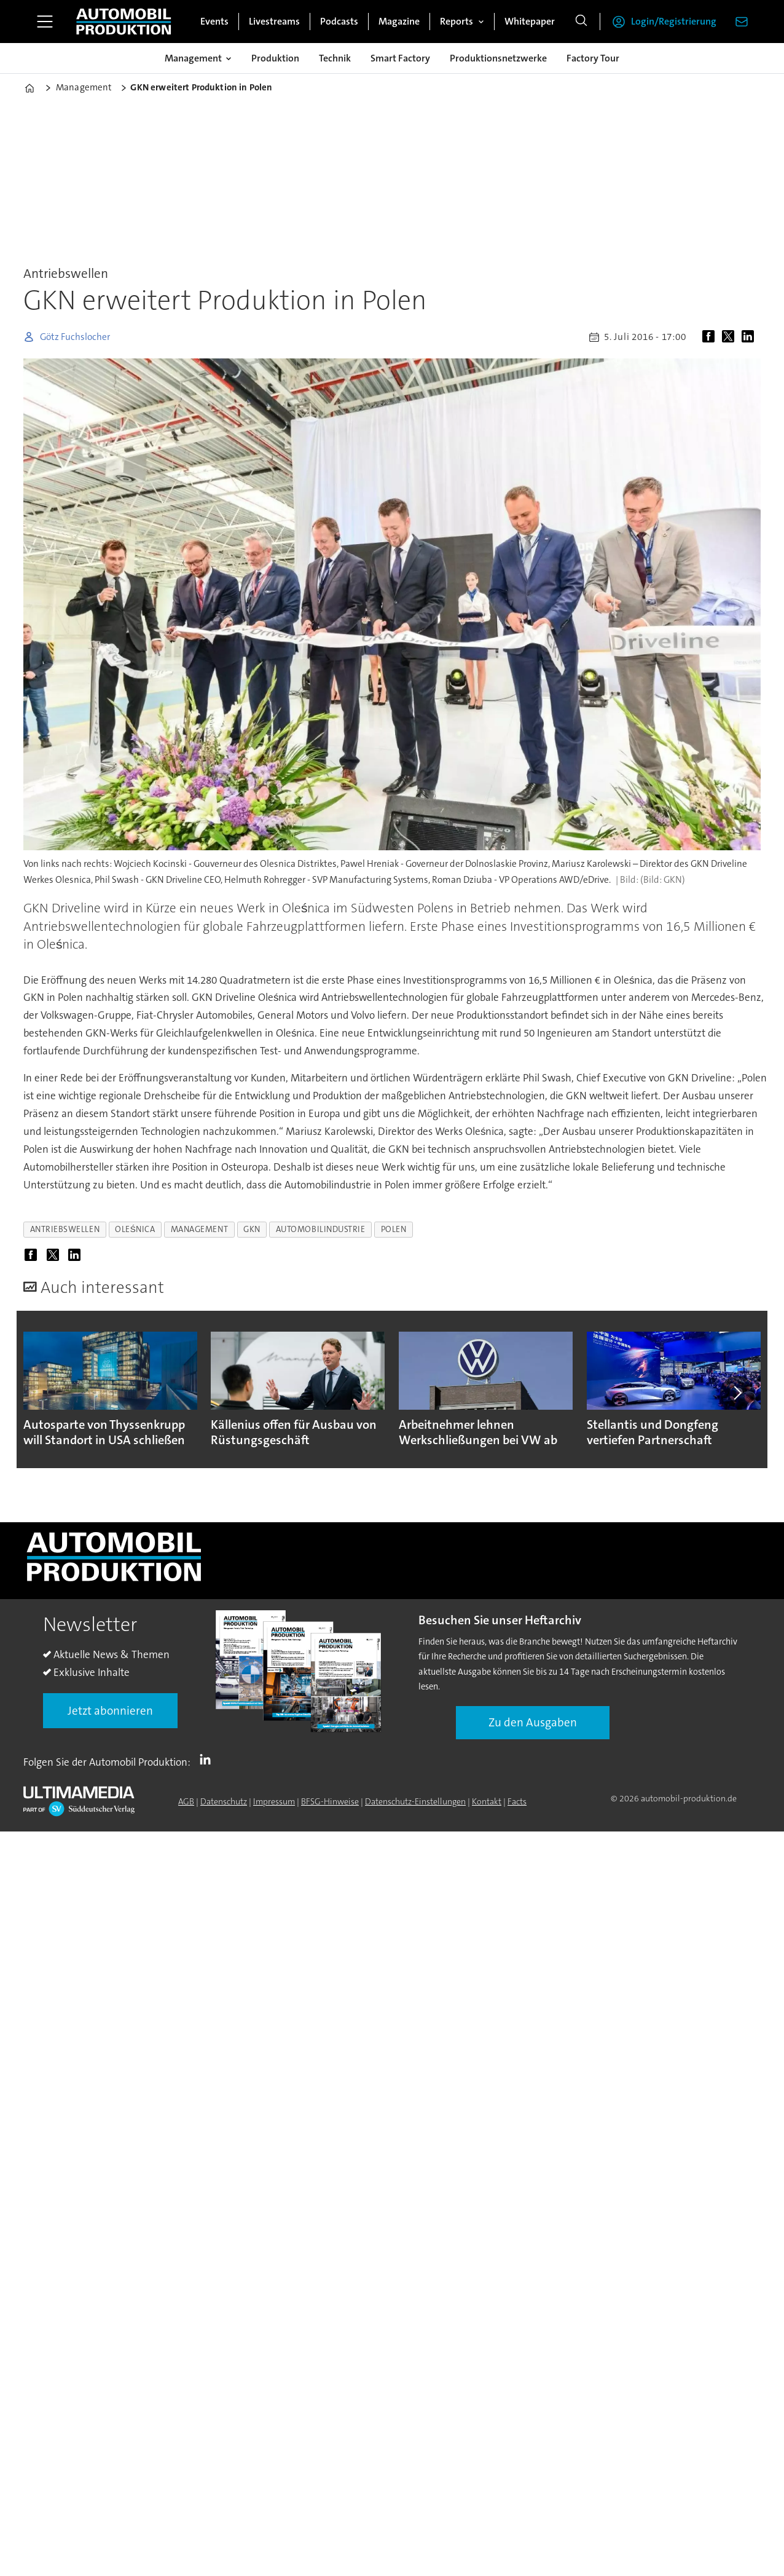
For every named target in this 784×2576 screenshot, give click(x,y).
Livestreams (274, 21)
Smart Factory (400, 58)
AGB (186, 1801)
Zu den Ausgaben (532, 1722)
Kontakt (486, 1801)
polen (394, 1229)
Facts (517, 1801)
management (199, 1229)
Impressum (274, 1801)
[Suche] (581, 21)
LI (208, 1759)
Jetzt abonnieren (110, 1710)
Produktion (275, 58)
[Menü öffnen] (45, 21)
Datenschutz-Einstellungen (415, 1801)
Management (193, 58)
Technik (335, 58)
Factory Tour (592, 58)
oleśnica (135, 1229)
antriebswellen (65, 1229)
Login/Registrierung (673, 21)
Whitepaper (529, 21)
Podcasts (339, 21)
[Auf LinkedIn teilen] (750, 337)
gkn (252, 1229)
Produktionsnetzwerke (498, 58)
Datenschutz (223, 1801)
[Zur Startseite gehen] (123, 21)
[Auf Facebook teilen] (711, 337)
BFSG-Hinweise (330, 1801)
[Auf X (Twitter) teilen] (730, 337)
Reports (456, 21)
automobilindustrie (321, 1229)
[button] (737, 1392)
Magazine (399, 21)
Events (214, 21)
